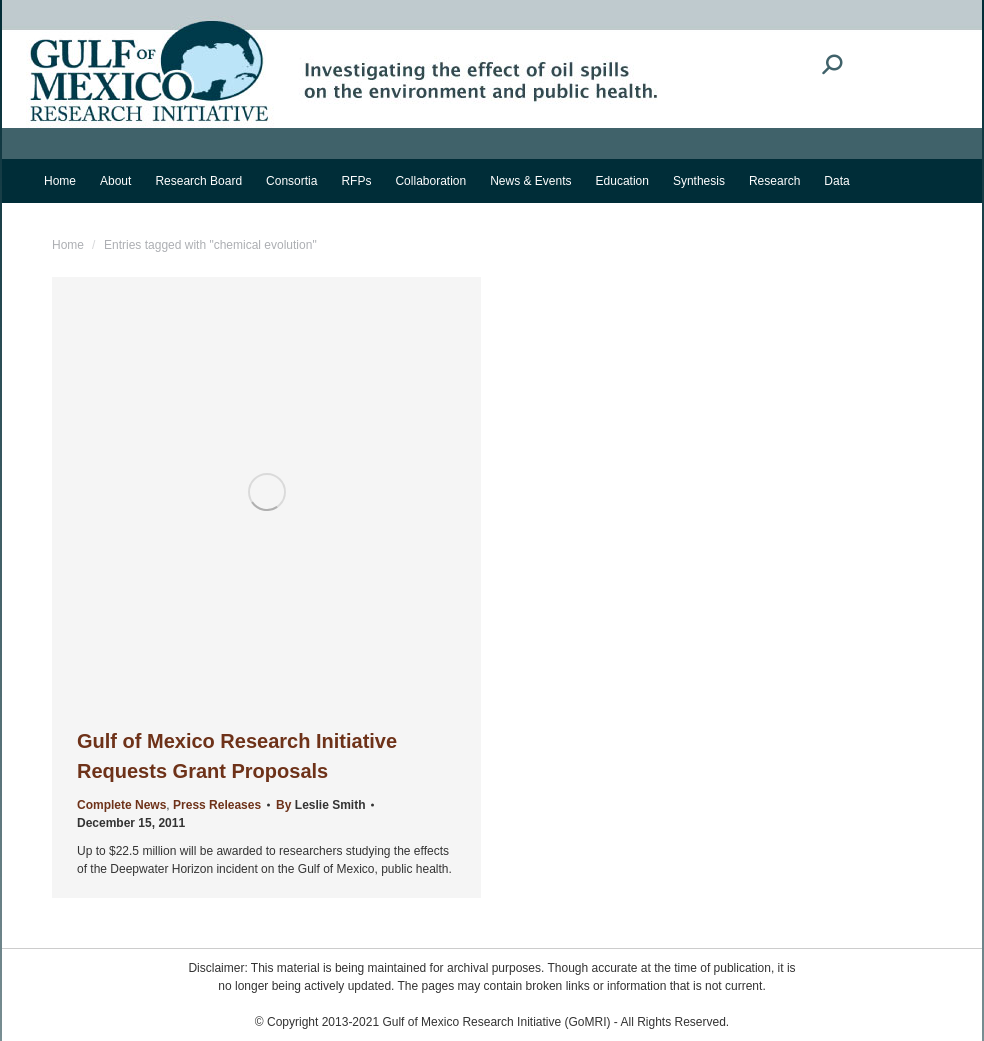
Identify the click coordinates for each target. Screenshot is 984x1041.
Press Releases (217, 805)
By (320, 805)
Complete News (121, 805)
